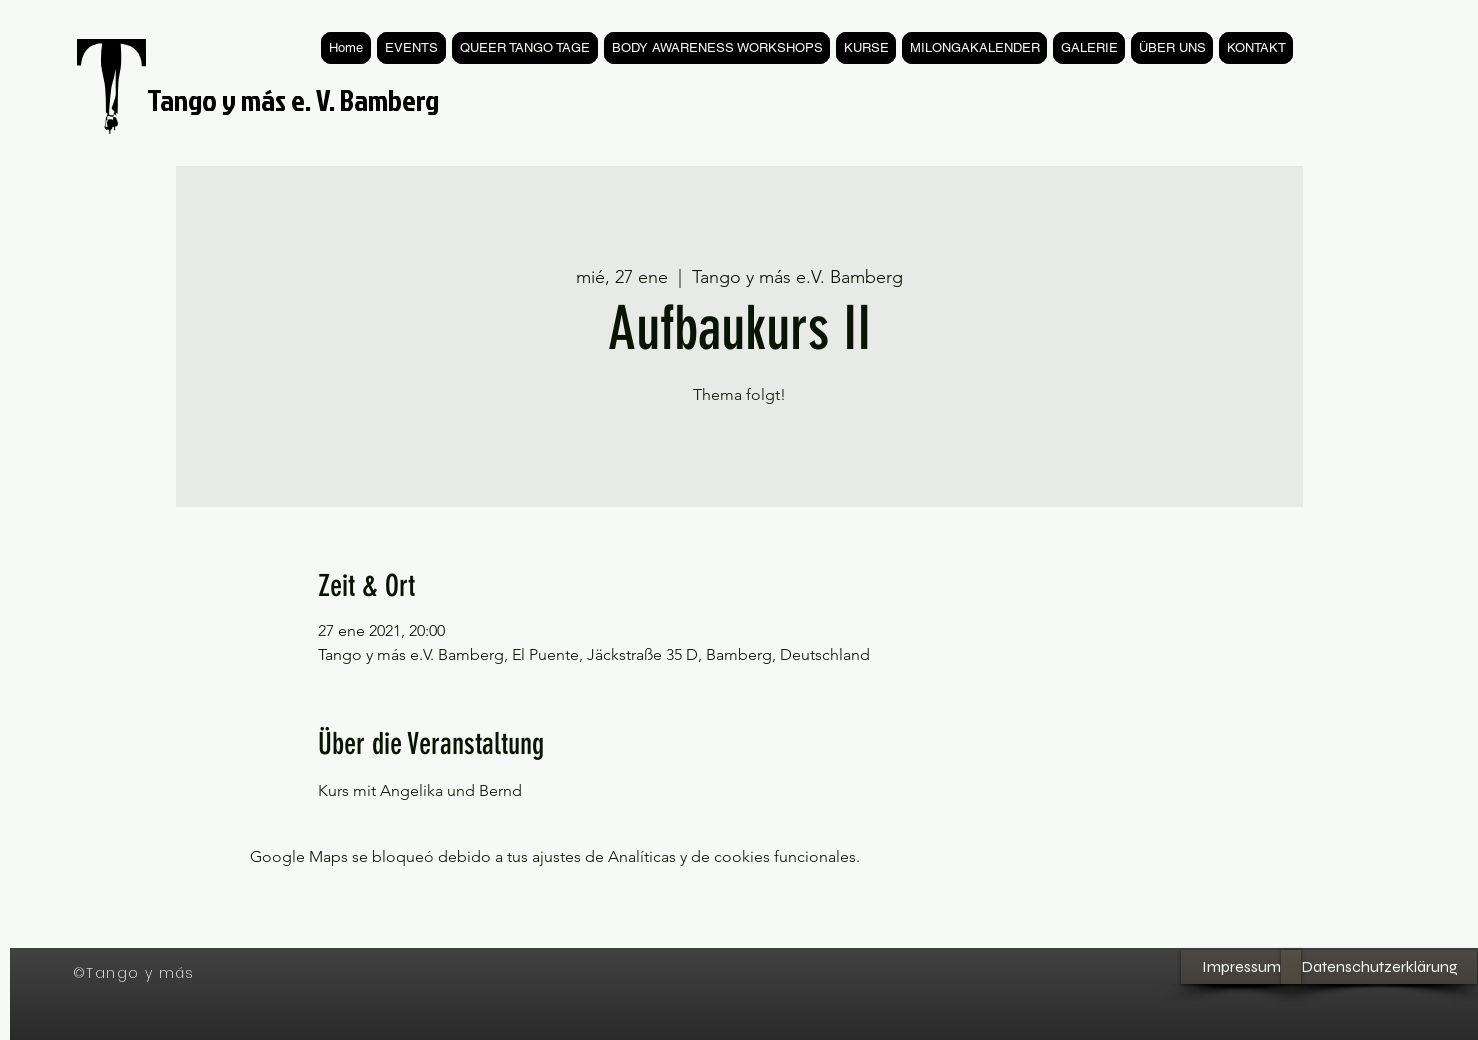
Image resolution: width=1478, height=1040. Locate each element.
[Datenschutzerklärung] (1379, 967)
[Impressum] (1241, 967)
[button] (866, 48)
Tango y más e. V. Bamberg (293, 100)
